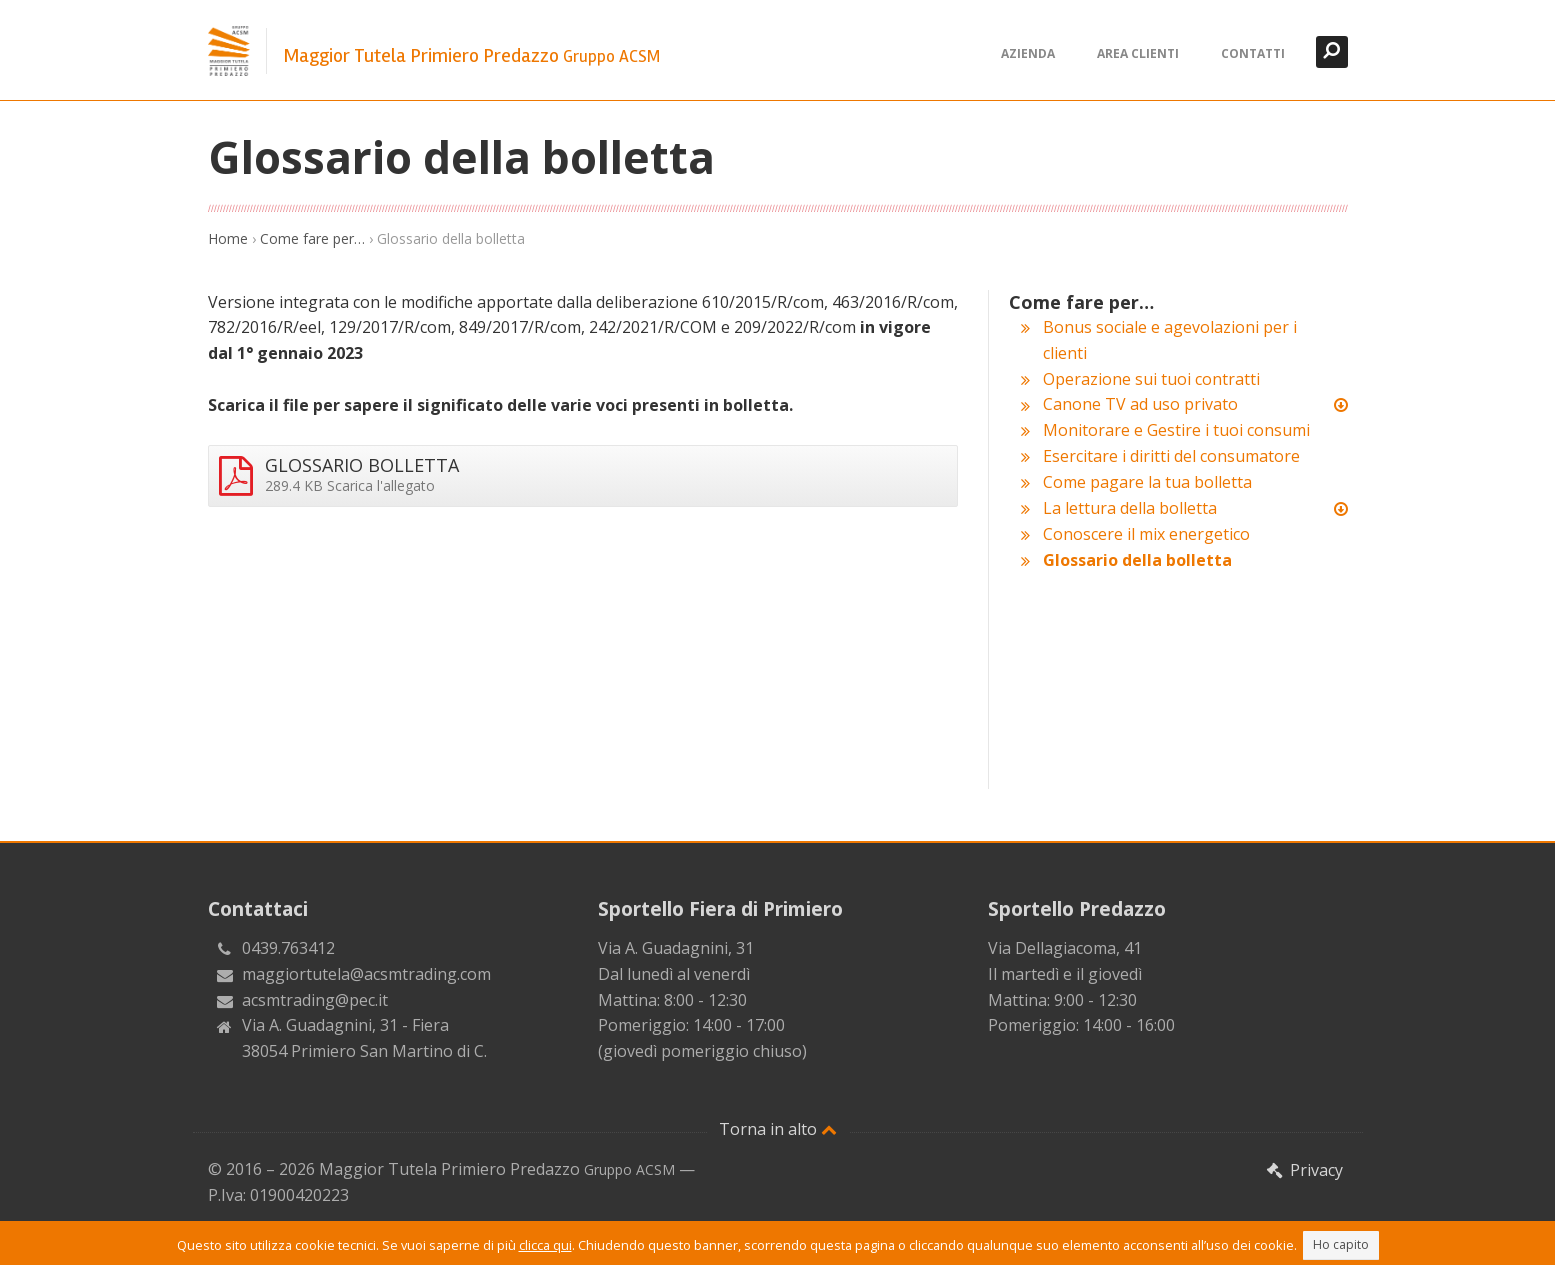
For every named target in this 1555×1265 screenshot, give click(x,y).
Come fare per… (312, 238)
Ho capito (1341, 1244)
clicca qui (545, 1245)
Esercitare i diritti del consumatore (1171, 456)
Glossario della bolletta (1137, 560)
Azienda (1028, 53)
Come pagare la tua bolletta (1147, 482)
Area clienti (1138, 53)
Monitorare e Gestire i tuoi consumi (1176, 430)
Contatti (1253, 53)
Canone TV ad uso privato (1140, 404)
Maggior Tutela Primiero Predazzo (471, 56)
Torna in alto (778, 1129)
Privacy (1304, 1170)
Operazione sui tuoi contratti (1151, 379)
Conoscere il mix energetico (1146, 534)
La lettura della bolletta (1130, 508)
